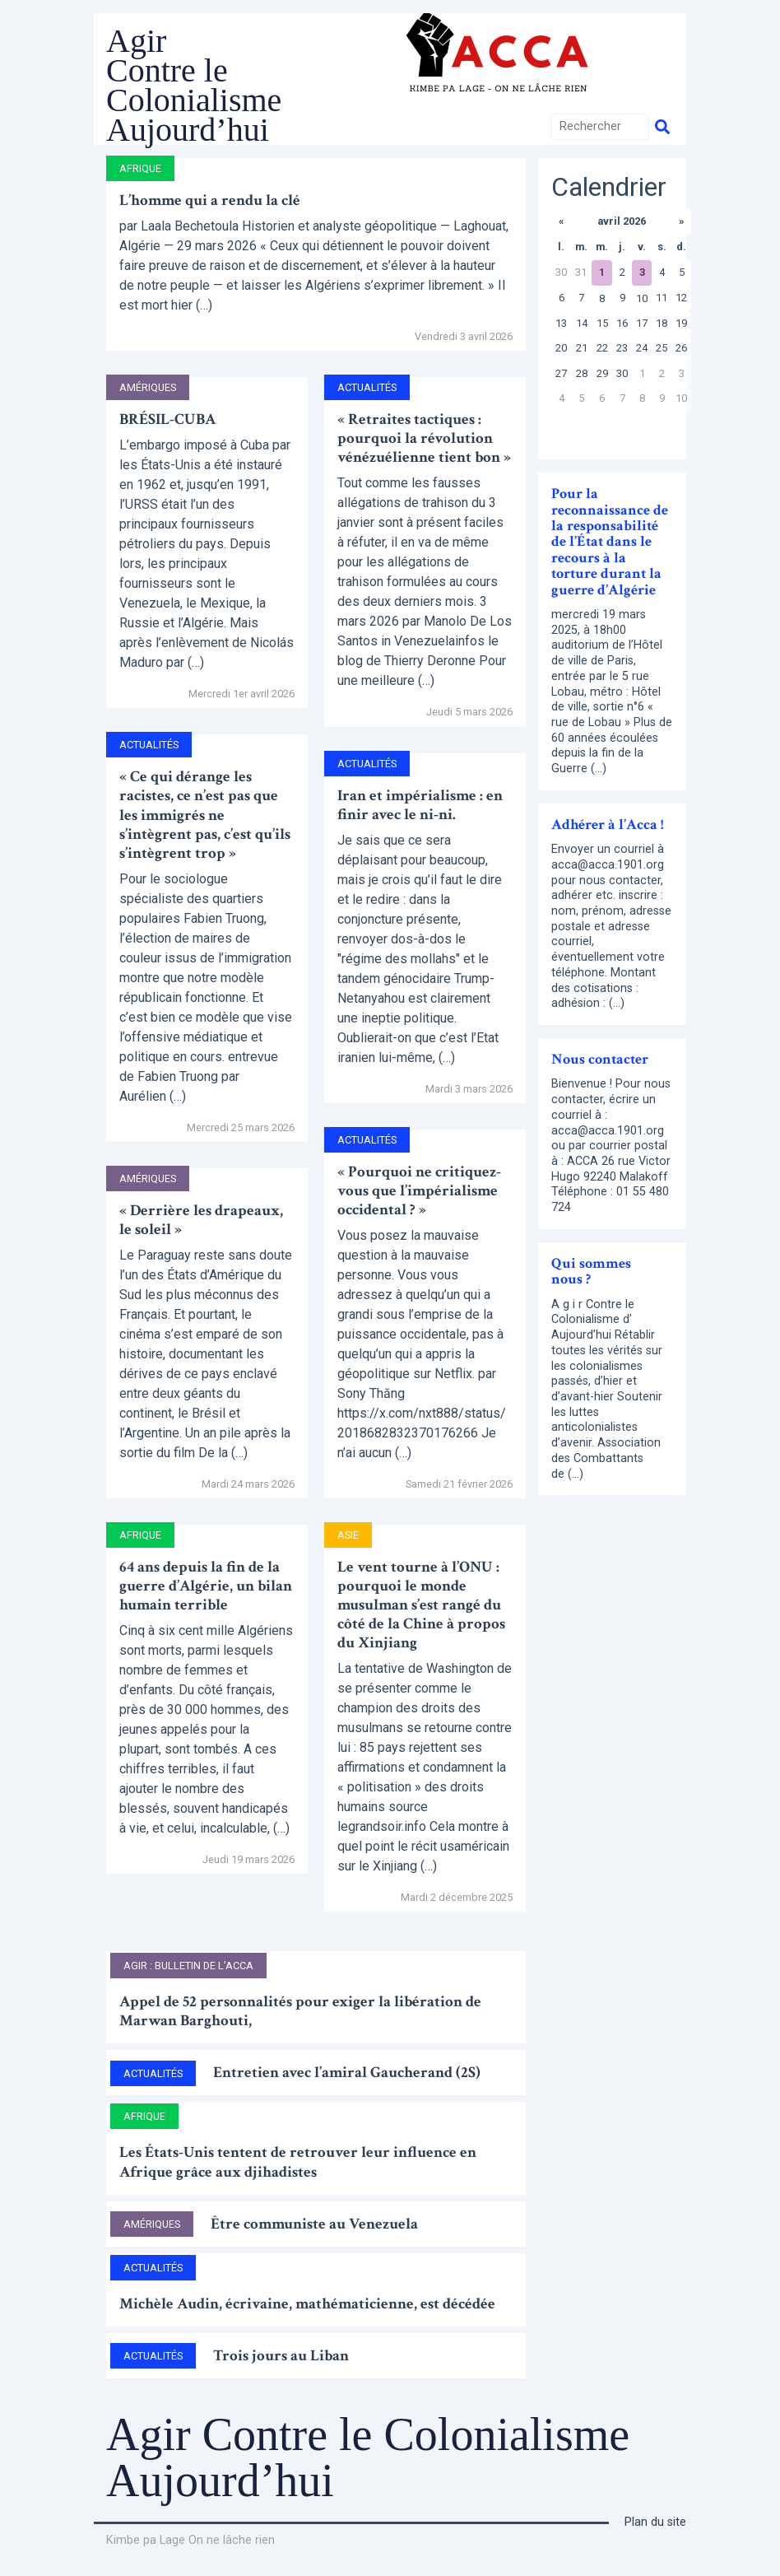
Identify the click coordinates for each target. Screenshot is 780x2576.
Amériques (147, 387)
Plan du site (655, 2522)
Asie (348, 1535)
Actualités (149, 744)
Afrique (140, 168)
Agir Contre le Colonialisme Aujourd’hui (193, 85)
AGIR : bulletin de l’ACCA (188, 1965)
